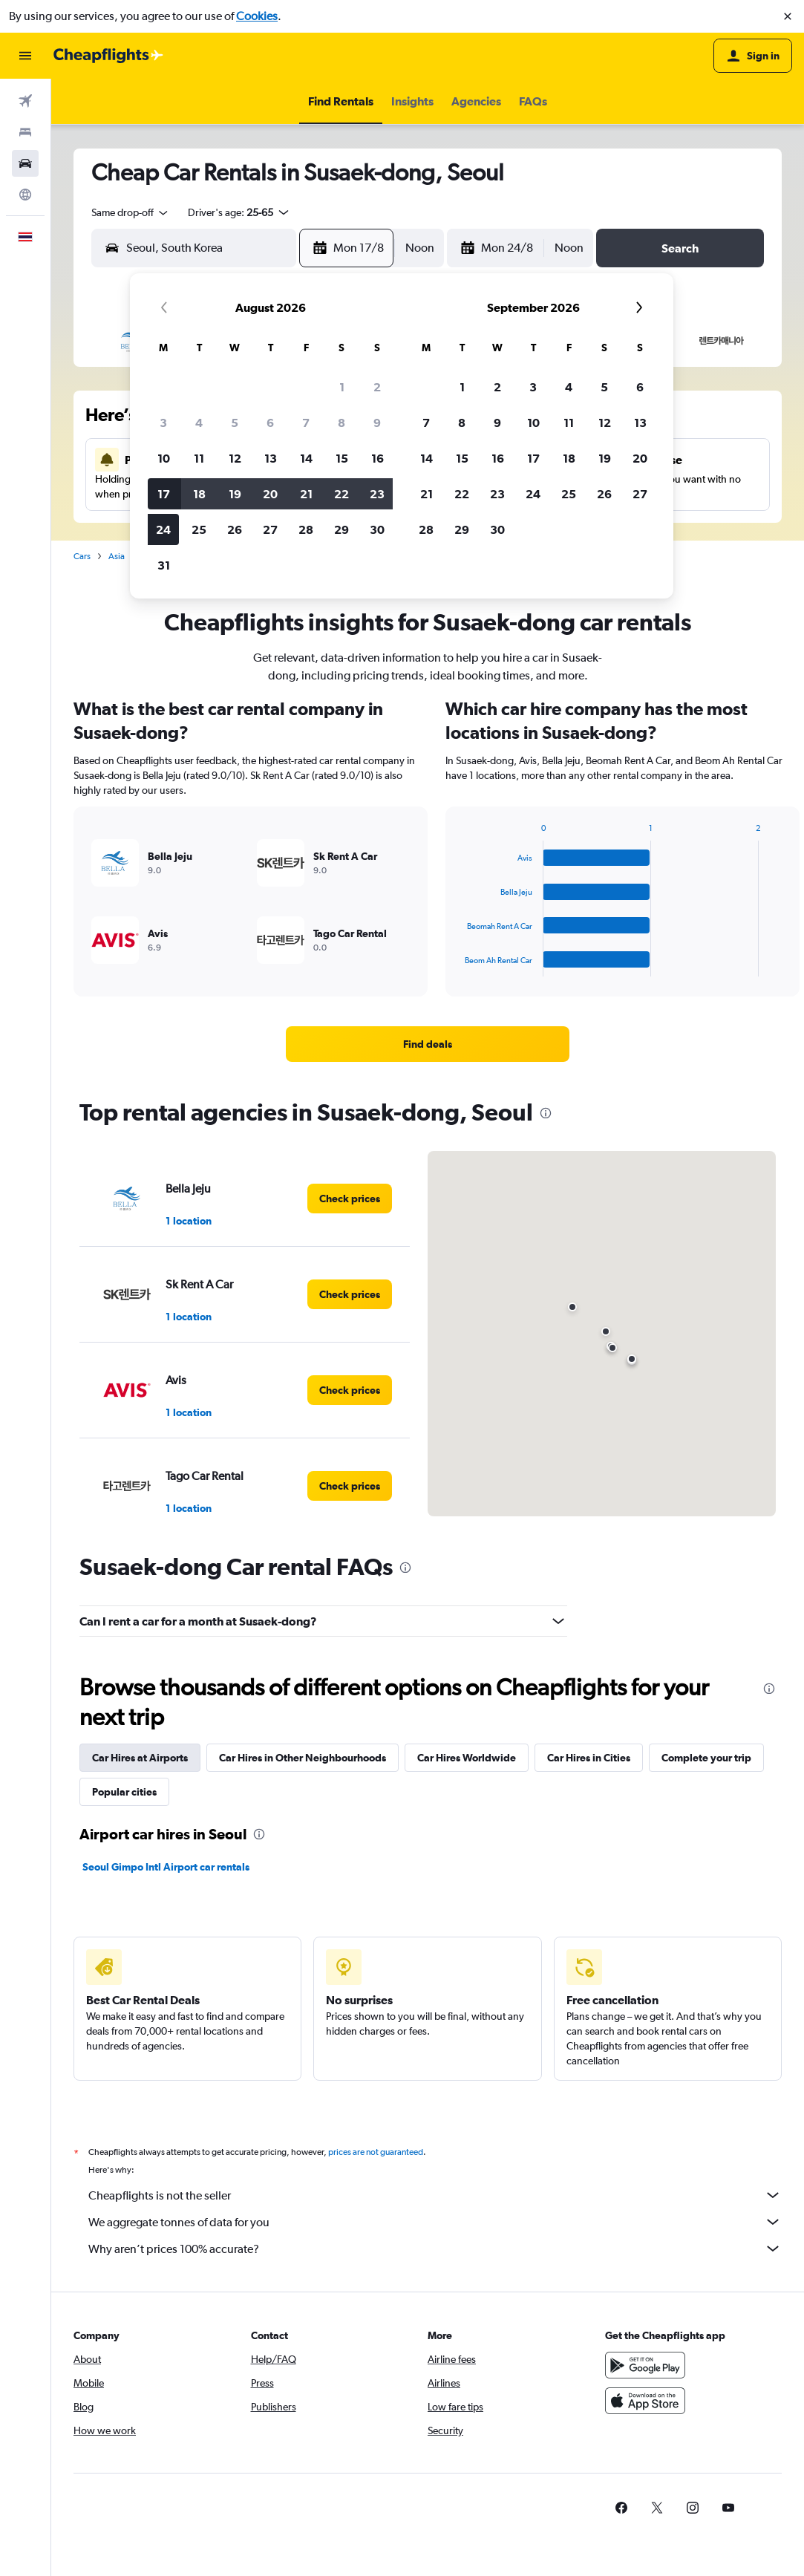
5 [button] (234, 422)
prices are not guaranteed (375, 2152)
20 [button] (270, 493)
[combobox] (130, 212)
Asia (116, 556)
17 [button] (163, 493)
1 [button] (341, 387)
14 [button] (306, 458)
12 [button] (235, 458)
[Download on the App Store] (645, 2400)
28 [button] (305, 529)
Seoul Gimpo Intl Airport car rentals (165, 1867)
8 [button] (341, 422)
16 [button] (377, 458)
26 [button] (234, 529)
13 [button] (270, 458)
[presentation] (545, 1113)
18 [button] (199, 493)
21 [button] (306, 493)
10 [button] (163, 458)
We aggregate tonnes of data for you (435, 2222)
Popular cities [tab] (124, 1792)
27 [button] (270, 529)
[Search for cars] (25, 163)
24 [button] (163, 529)
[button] (787, 16)
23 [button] (377, 493)
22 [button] (341, 493)
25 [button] (199, 529)
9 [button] (377, 422)
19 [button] (235, 493)
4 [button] (199, 422)
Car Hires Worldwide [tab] (466, 1758)
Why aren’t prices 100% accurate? (435, 2248)
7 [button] (306, 422)
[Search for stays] (25, 132)
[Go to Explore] (25, 194)
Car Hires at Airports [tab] (140, 1758)
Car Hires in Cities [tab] (588, 1758)
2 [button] (377, 387)
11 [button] (199, 458)
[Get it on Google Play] (645, 2365)
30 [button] (377, 529)
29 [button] (341, 529)
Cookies (257, 16)
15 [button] (342, 458)
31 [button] (163, 565)
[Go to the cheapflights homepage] (108, 55)
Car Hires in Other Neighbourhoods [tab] (302, 1758)
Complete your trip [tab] (706, 1758)
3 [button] (163, 422)
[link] (427, 1044)
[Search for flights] (25, 101)
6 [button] (270, 422)
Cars (82, 556)
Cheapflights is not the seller (435, 2195)
